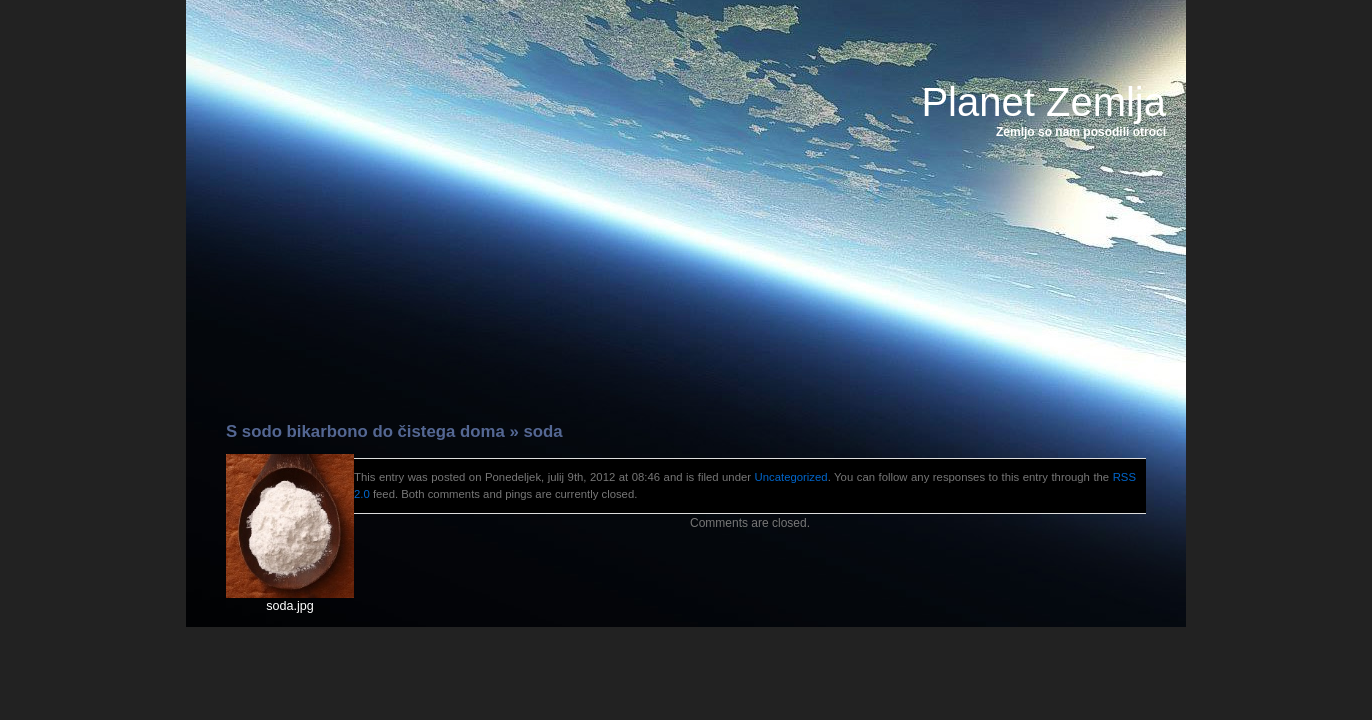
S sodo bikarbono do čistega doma (365, 431)
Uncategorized (791, 477)
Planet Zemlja (1043, 102)
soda (542, 431)
